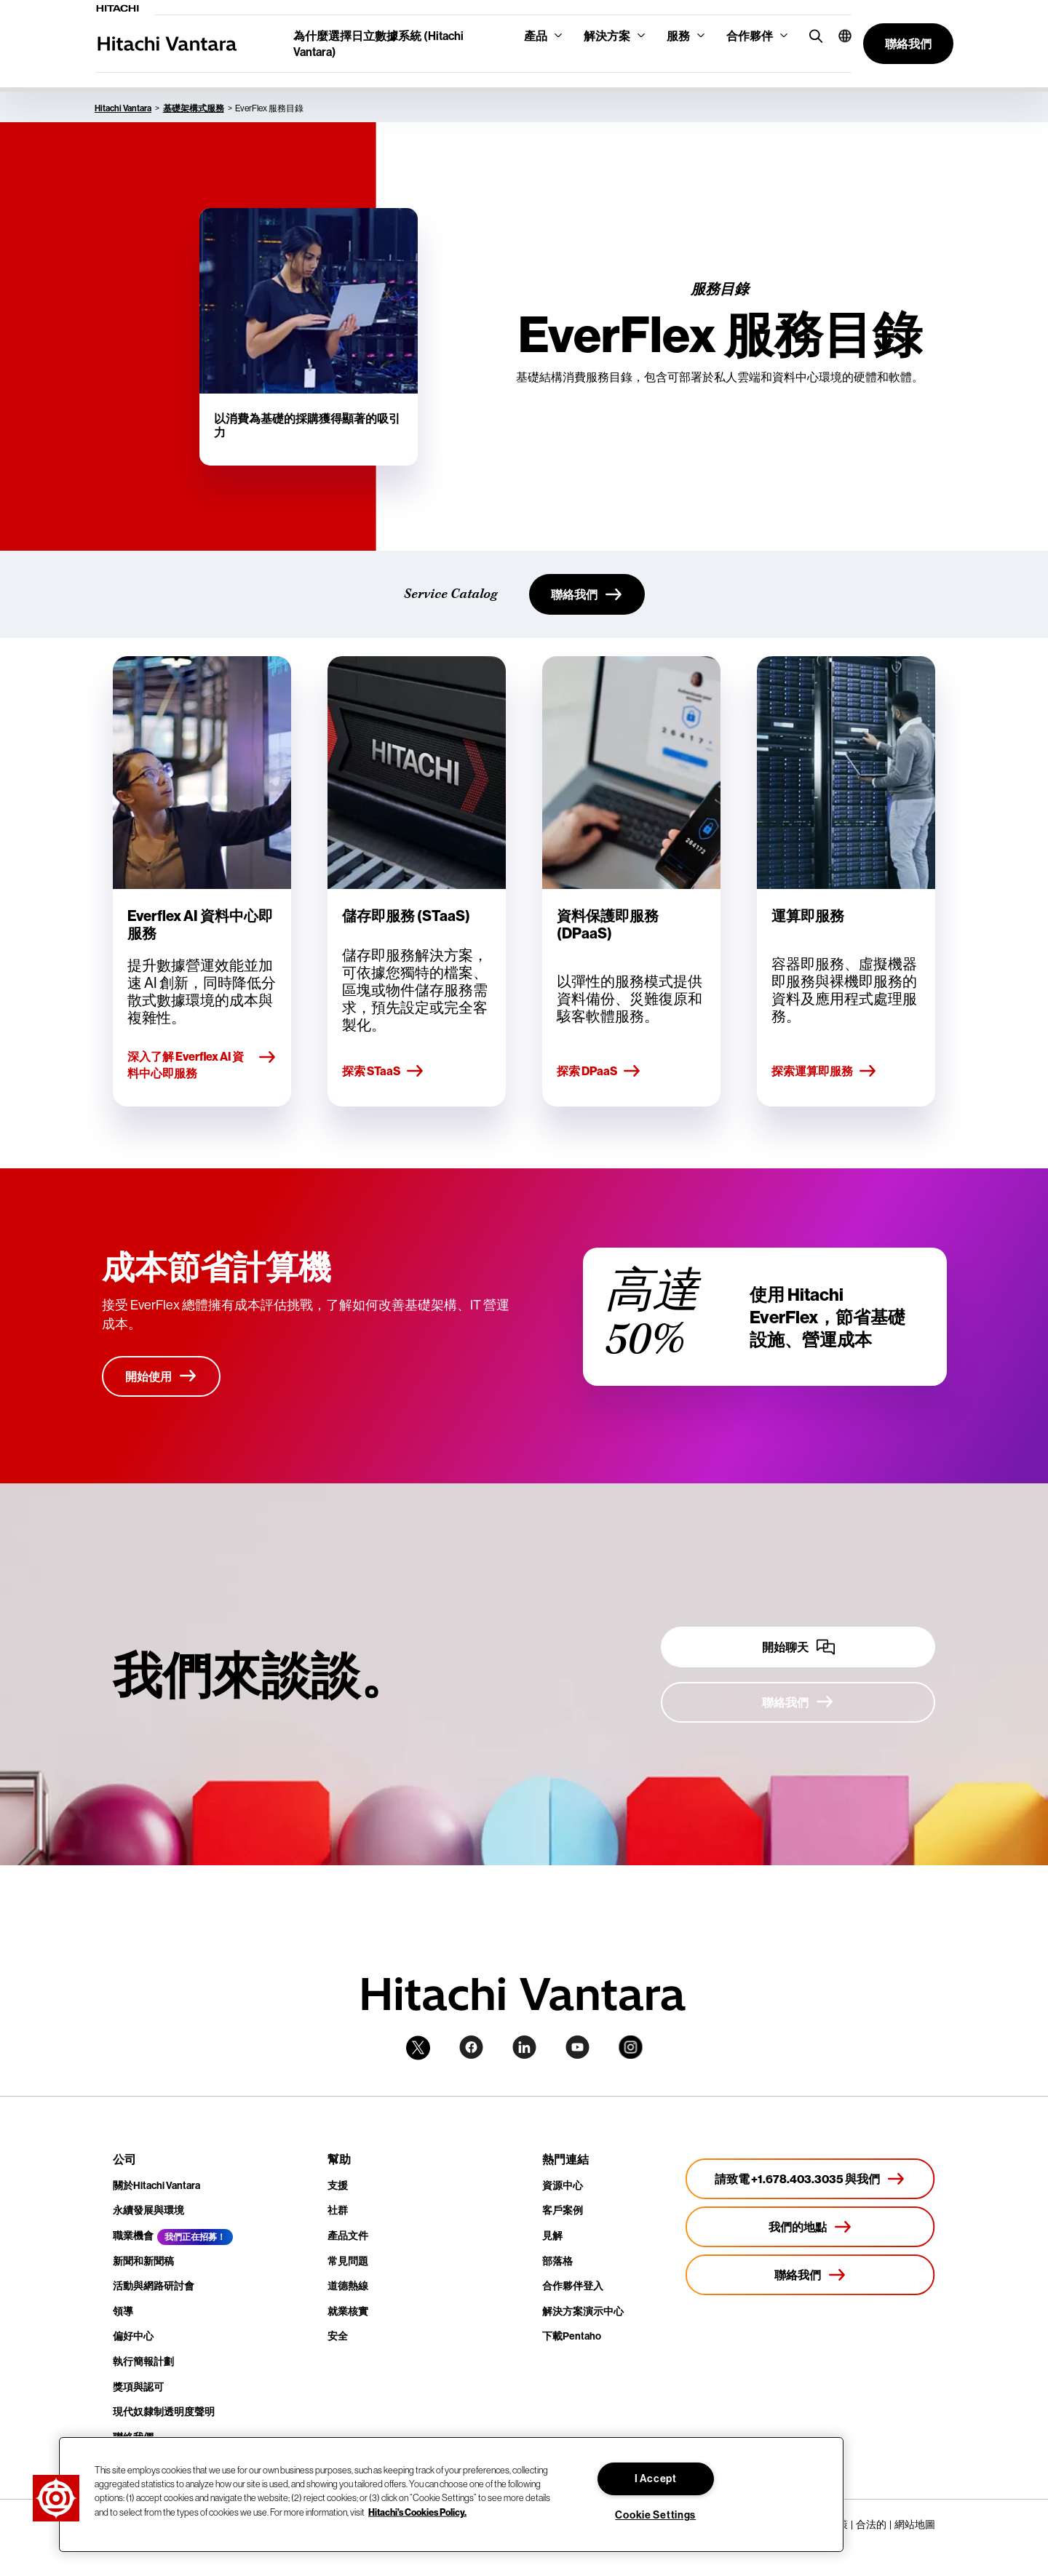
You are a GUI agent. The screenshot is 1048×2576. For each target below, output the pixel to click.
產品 (535, 35)
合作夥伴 (749, 35)
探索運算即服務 (824, 1071)
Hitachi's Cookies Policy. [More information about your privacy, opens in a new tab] (417, 2511)
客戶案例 (562, 2210)
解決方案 (607, 35)
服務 (678, 35)
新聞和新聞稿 (143, 2261)
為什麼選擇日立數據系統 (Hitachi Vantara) (378, 43)
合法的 (871, 2524)
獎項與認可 (138, 2386)
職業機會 (133, 2235)
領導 (123, 2311)
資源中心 (562, 2185)
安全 (338, 2335)
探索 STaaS (383, 1071)
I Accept (656, 2478)
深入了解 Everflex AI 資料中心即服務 (202, 1064)
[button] (839, 35)
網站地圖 (914, 2524)
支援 (338, 2185)
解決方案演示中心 (583, 2311)
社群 (338, 2210)
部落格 (557, 2261)
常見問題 (348, 2261)
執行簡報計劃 (143, 2361)
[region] (451, 2494)
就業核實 (348, 2311)
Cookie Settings (655, 2514)
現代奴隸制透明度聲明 (164, 2411)
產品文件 (348, 2235)
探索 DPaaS (599, 1071)
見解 (552, 2235)
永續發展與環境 (148, 2210)
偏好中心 (133, 2335)
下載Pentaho (571, 2335)
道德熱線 (348, 2285)
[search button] (812, 35)
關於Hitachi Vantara (156, 2185)
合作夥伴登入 (572, 2285)
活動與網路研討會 (153, 2285)
